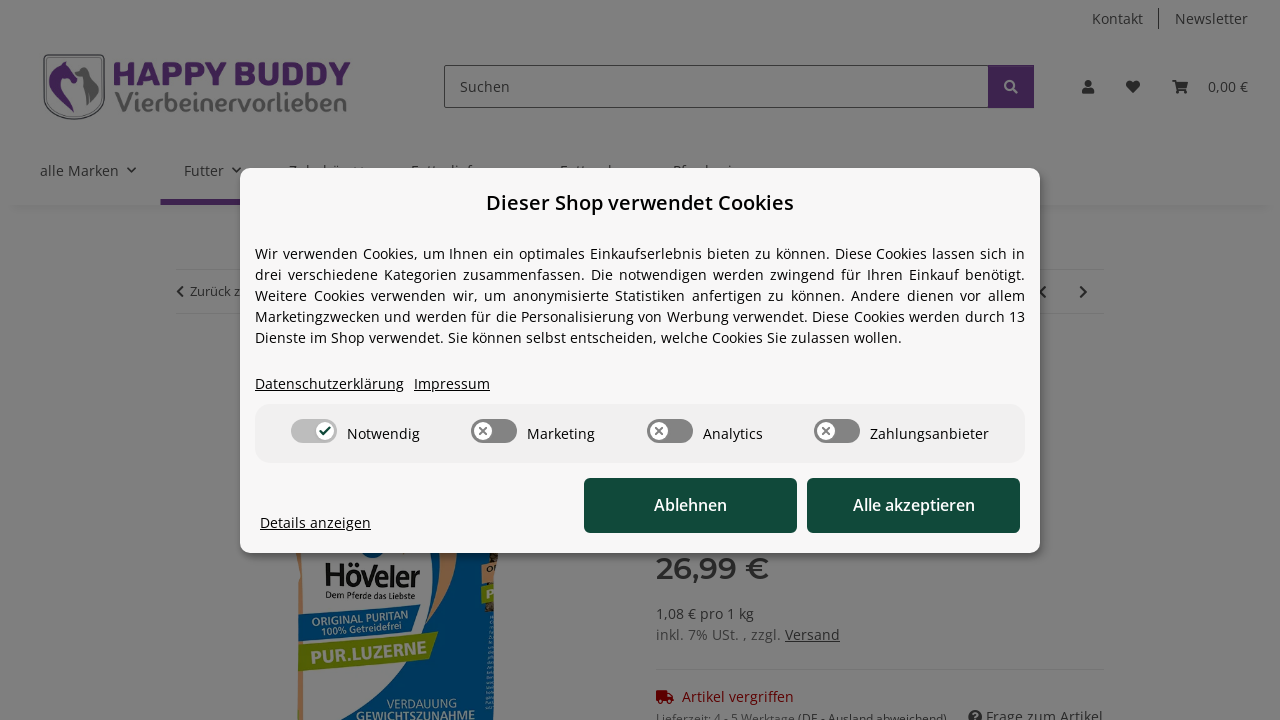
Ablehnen (710, 505)
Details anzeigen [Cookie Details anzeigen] (315, 522)
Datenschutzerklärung (329, 383)
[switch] (314, 431)
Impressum (452, 383)
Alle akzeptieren (920, 505)
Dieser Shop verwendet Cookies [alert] (640, 202)
